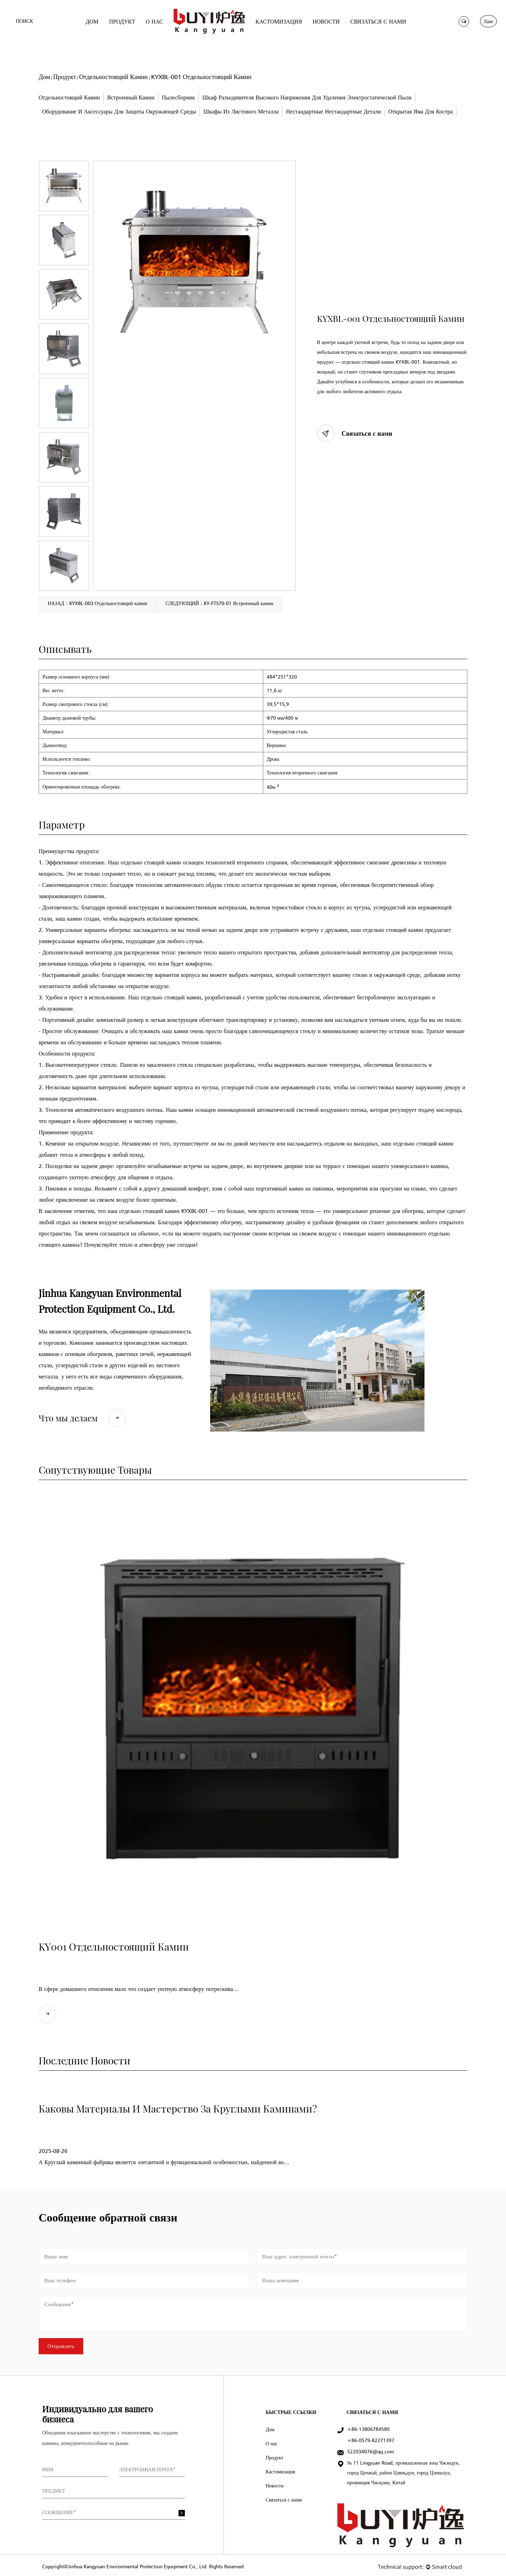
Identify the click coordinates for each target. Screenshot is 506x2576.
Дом (44, 76)
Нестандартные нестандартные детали (333, 111)
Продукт (64, 76)
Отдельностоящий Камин (113, 76)
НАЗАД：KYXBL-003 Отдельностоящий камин (97, 603)
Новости (275, 2483)
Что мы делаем (82, 1415)
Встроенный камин (131, 97)
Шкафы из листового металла (241, 111)
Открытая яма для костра (420, 111)
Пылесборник (178, 97)
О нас (272, 2441)
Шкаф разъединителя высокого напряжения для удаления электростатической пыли (307, 97)
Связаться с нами (354, 433)
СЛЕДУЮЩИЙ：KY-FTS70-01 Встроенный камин (219, 603)
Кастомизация (280, 2469)
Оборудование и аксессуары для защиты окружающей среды (119, 111)
